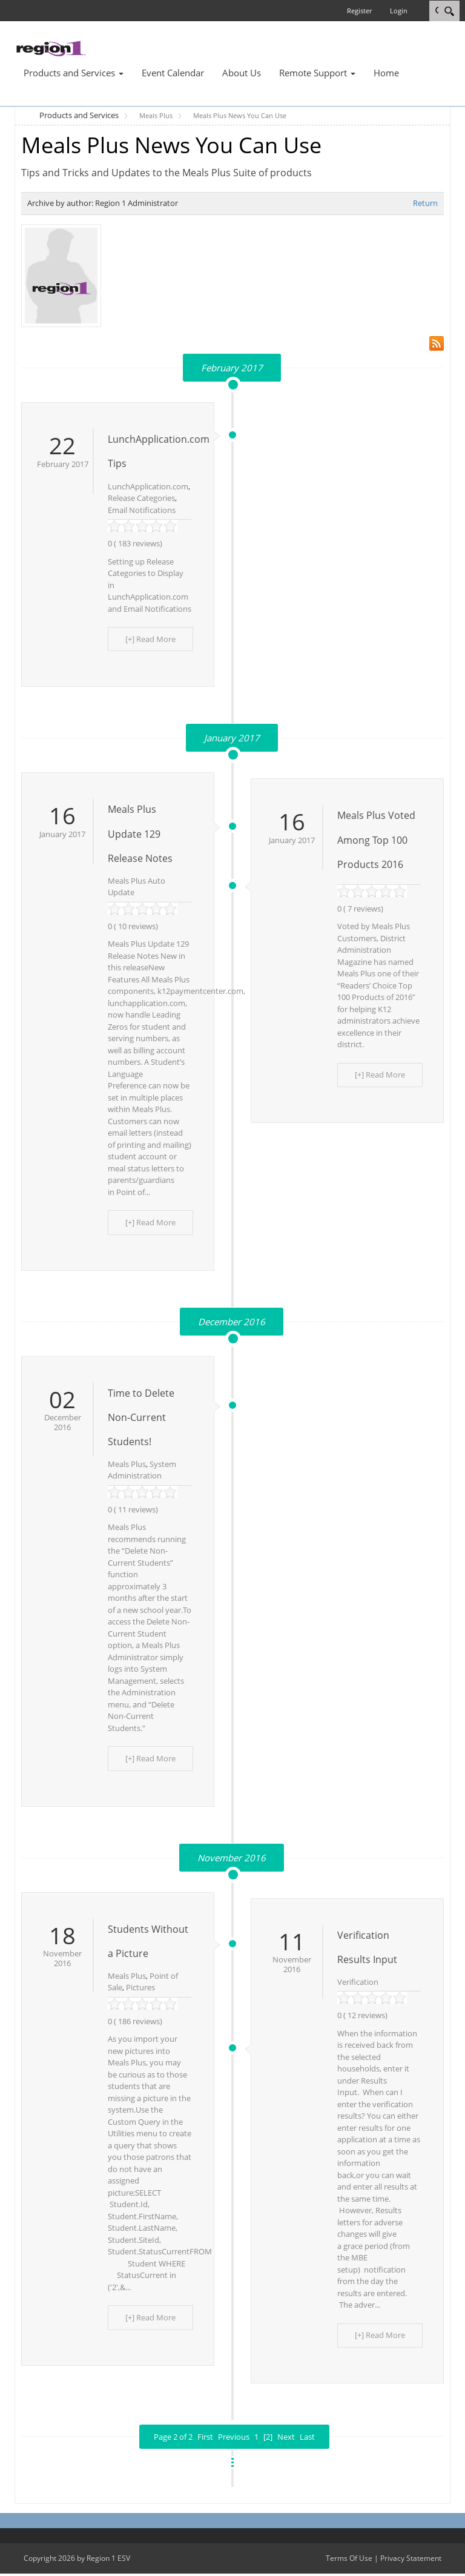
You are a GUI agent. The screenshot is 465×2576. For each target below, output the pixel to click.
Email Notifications (142, 510)
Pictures (140, 1989)
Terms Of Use (349, 2561)
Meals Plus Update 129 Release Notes (140, 835)
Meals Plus (127, 1465)
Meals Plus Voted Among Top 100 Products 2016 (376, 841)
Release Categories (141, 497)
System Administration (142, 1471)
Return (425, 202)
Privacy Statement (410, 2561)
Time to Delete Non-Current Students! (141, 1418)
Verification (357, 1983)
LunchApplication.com (148, 486)
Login (398, 10)
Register (359, 10)
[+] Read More (152, 639)
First (205, 2439)
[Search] (449, 11)
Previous (233, 2439)
